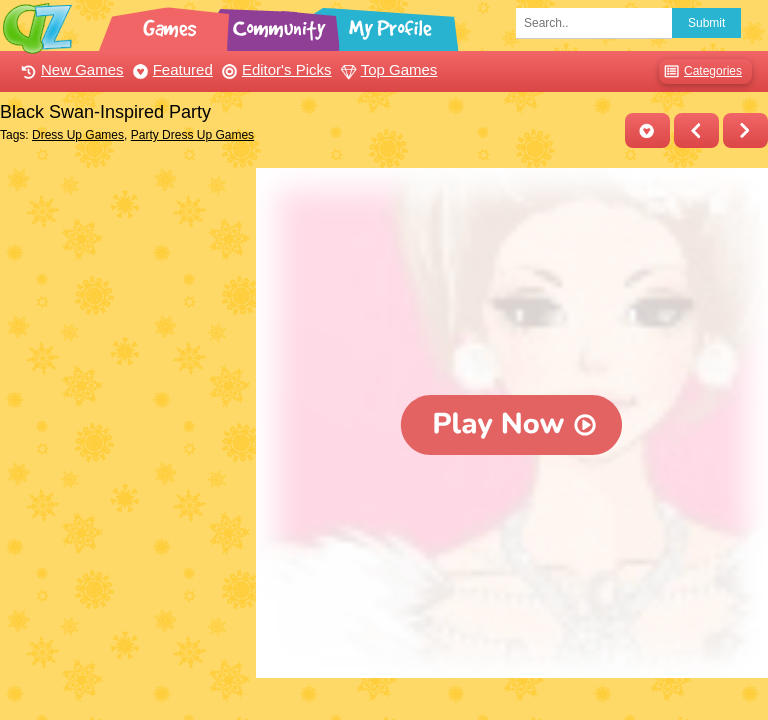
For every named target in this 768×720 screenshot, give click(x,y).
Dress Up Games (78, 135)
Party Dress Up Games (192, 135)
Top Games (387, 69)
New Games (70, 69)
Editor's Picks (274, 69)
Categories (700, 71)
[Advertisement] (123, 268)
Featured (170, 69)
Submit (706, 23)
